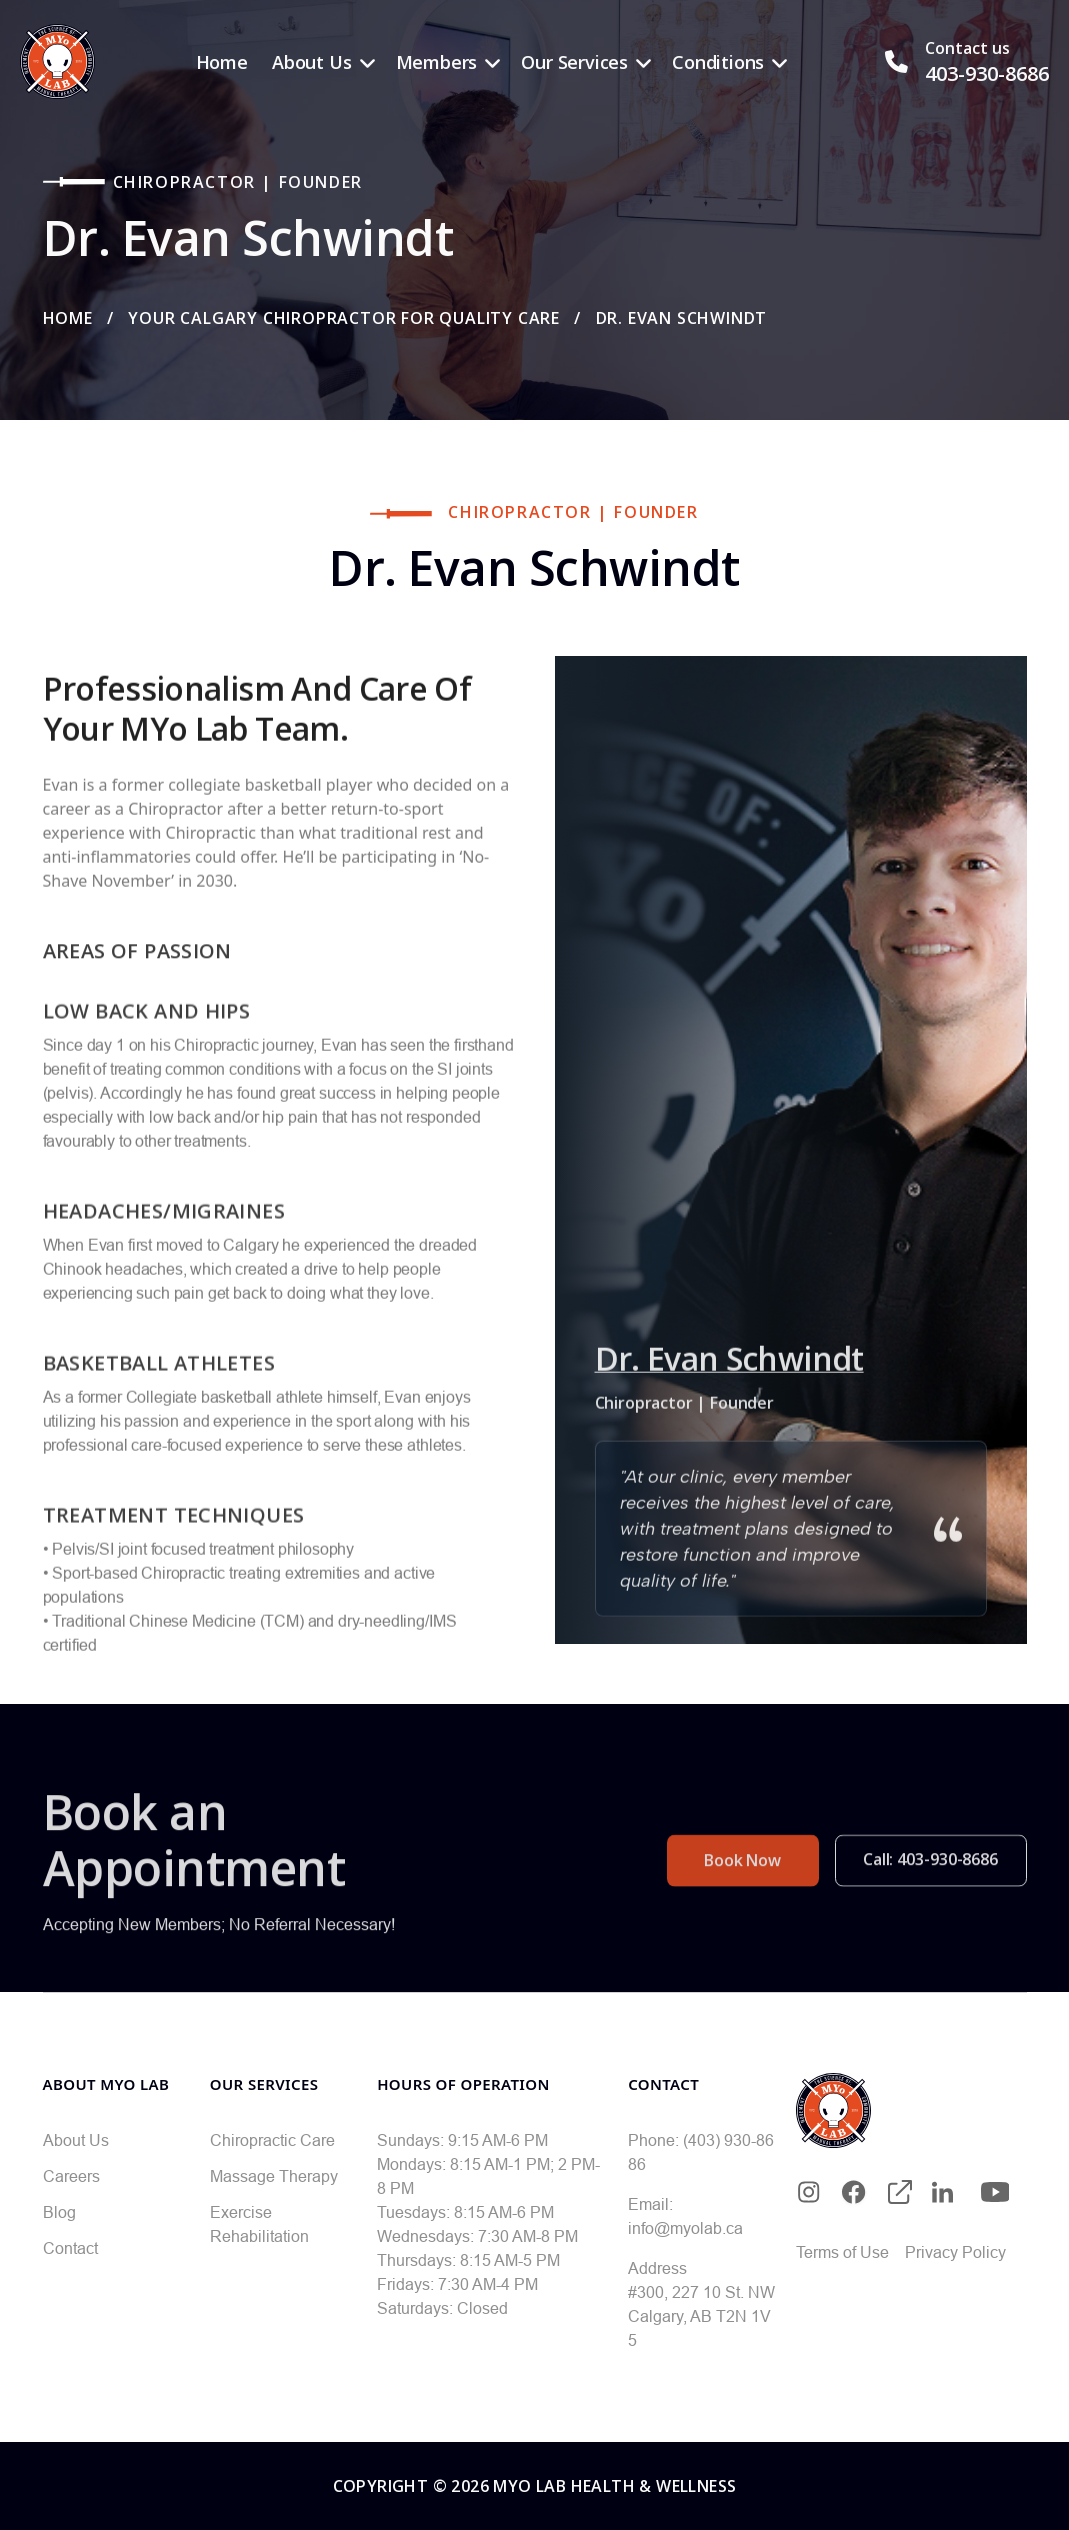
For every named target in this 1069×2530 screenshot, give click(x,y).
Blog (59, 2212)
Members (437, 62)
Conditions (718, 62)
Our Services (574, 62)
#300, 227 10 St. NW (701, 2292)
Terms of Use (842, 2252)
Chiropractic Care (272, 2140)
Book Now (742, 1904)
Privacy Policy (955, 2252)
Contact (70, 2248)
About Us (312, 62)
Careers (71, 2176)
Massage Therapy (274, 2176)
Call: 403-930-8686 (930, 1903)
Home (222, 62)
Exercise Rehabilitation (259, 2224)
